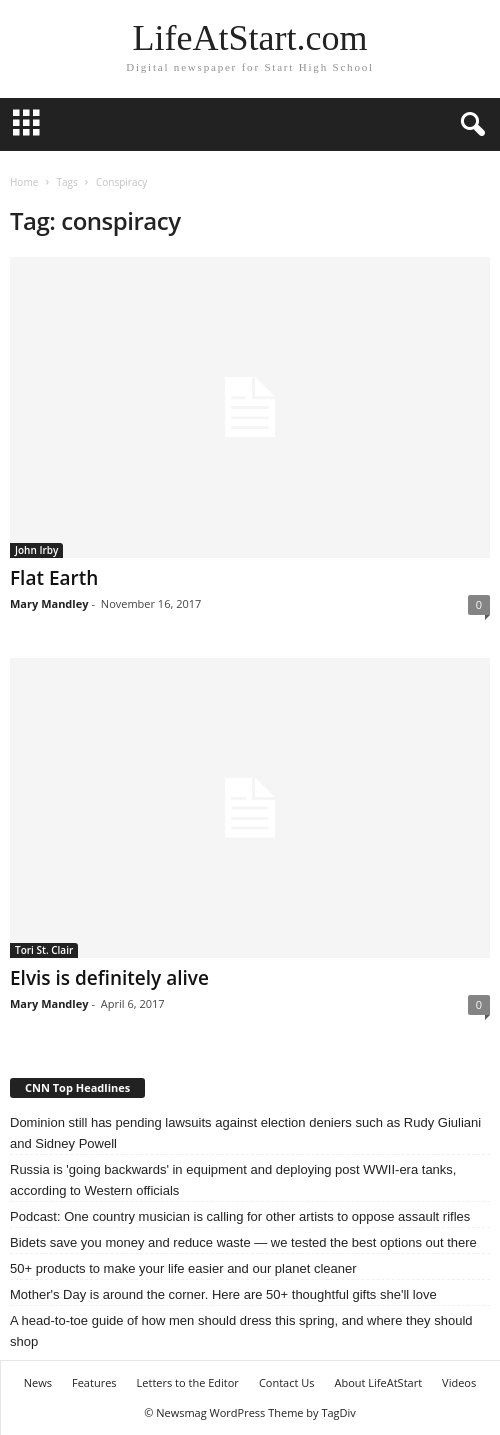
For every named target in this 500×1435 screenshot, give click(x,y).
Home (24, 182)
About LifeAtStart (379, 1382)
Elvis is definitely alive (109, 978)
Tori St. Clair (44, 950)
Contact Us (287, 1382)
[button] (469, 125)
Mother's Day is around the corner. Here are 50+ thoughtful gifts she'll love (223, 1294)
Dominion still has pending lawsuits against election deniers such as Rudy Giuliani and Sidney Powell (245, 1133)
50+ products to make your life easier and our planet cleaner (183, 1268)
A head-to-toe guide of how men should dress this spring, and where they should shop (241, 1331)
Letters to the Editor (188, 1382)
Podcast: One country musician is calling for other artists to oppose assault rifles (240, 1216)
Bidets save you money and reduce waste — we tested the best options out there (243, 1242)
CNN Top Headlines (77, 1087)
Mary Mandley (49, 603)
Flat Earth (54, 578)
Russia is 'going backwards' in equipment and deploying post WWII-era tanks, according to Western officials (233, 1180)
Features (94, 1382)
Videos (459, 1382)
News (38, 1382)
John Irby (36, 550)
